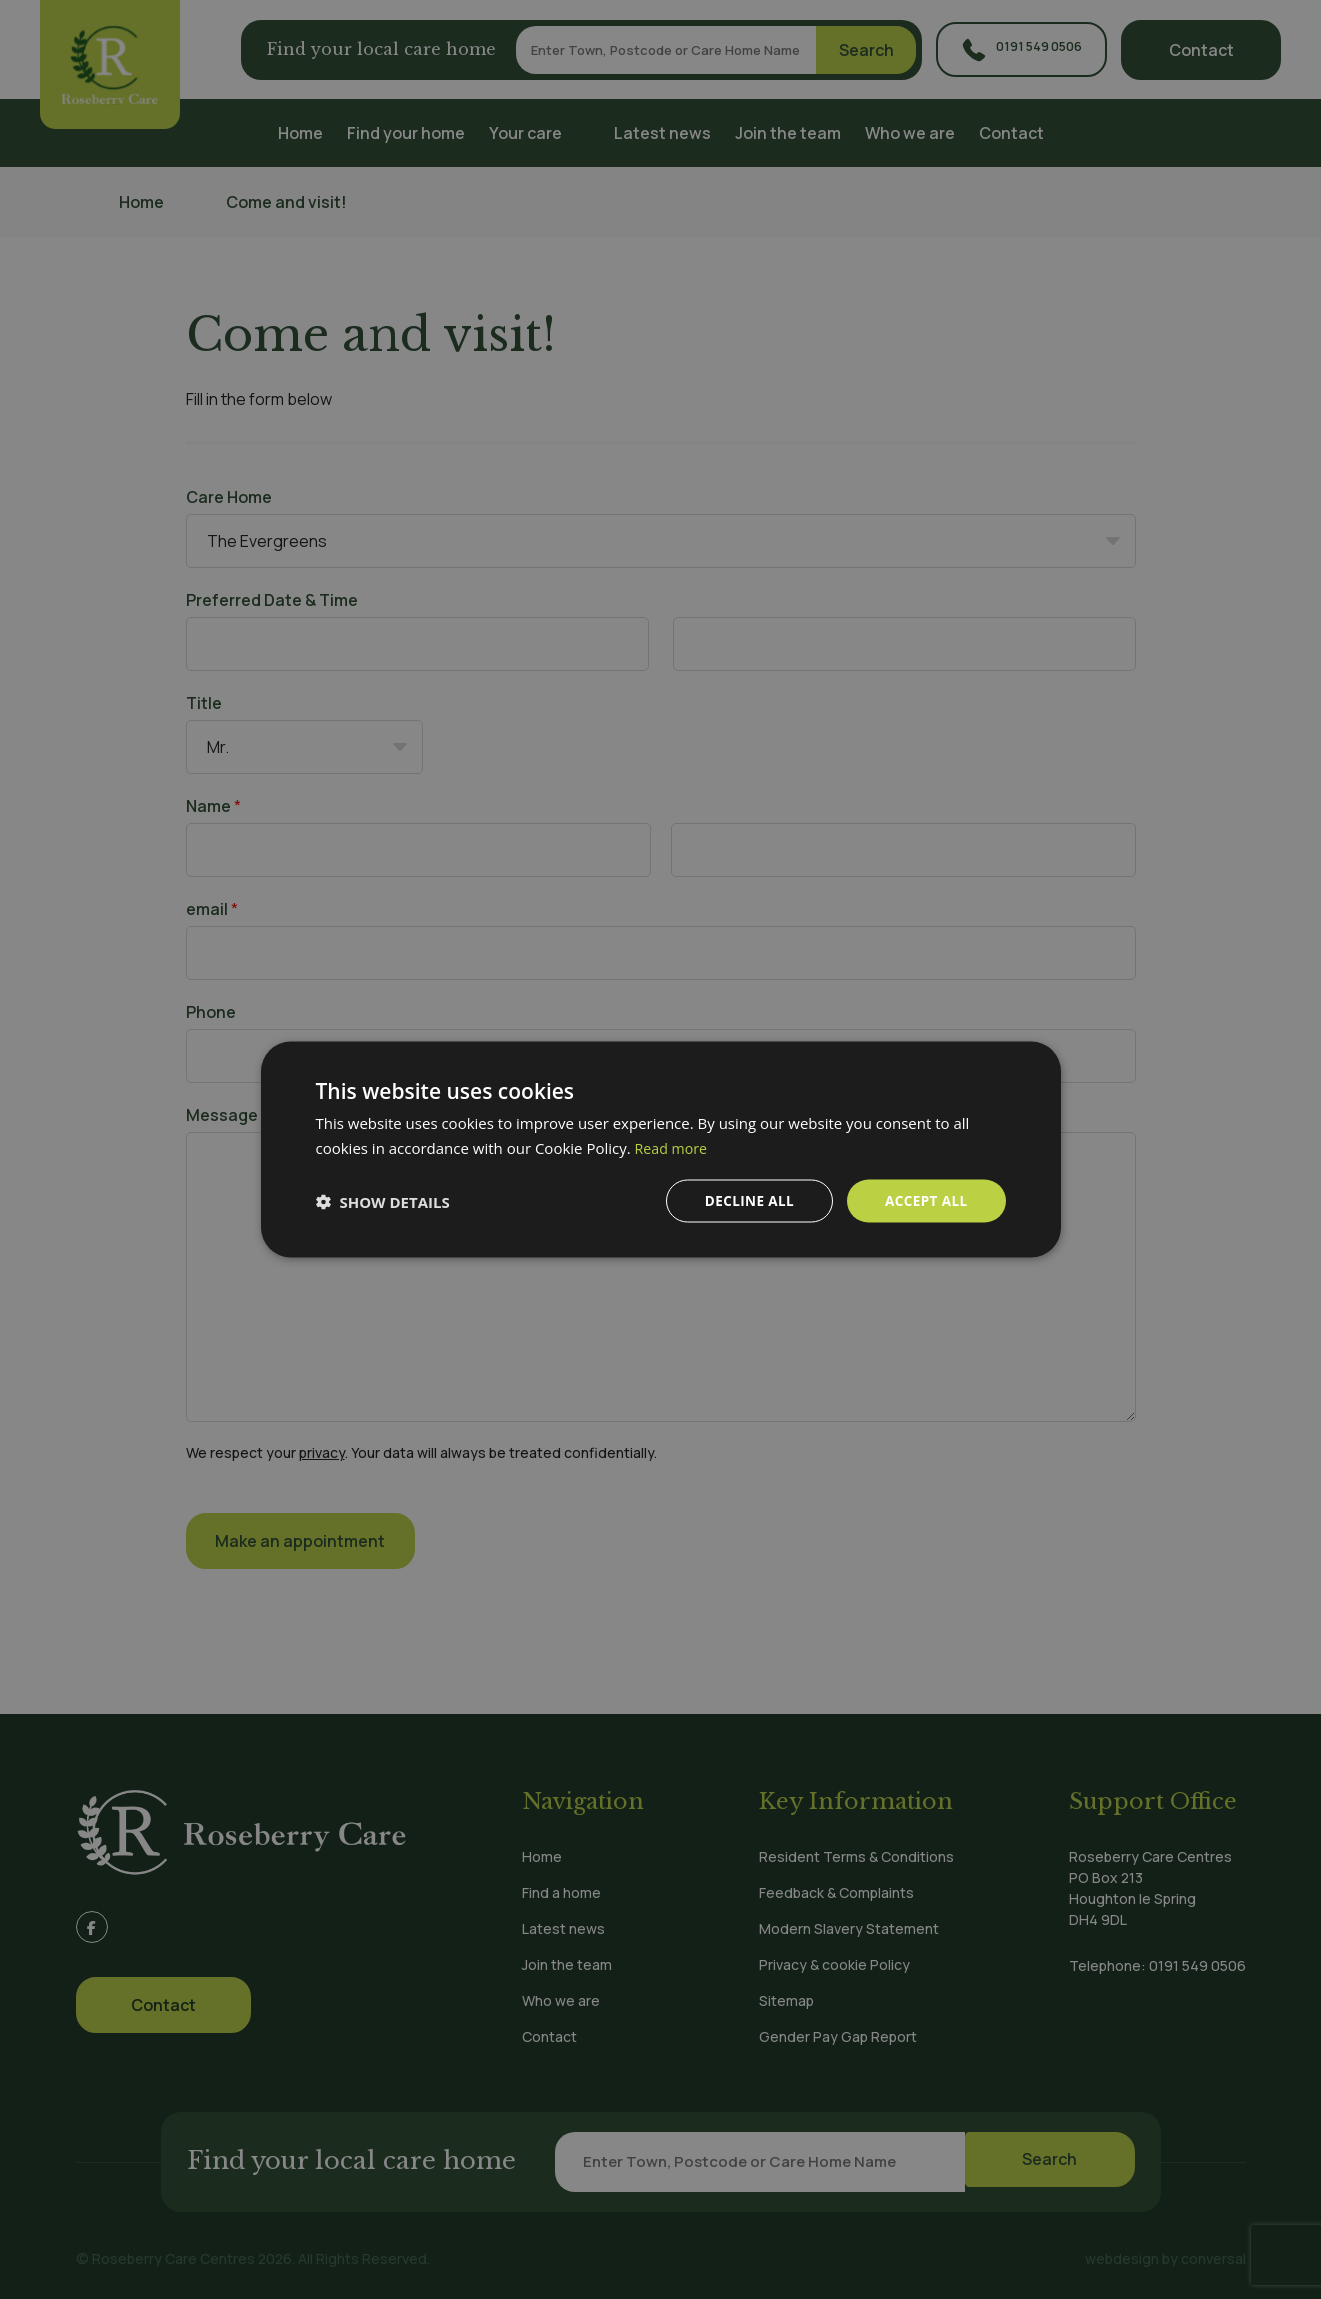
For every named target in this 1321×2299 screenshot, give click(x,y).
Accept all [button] (924, 1200)
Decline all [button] (745, 1200)
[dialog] (660, 1149)
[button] (383, 1201)
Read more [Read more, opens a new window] (673, 1146)
